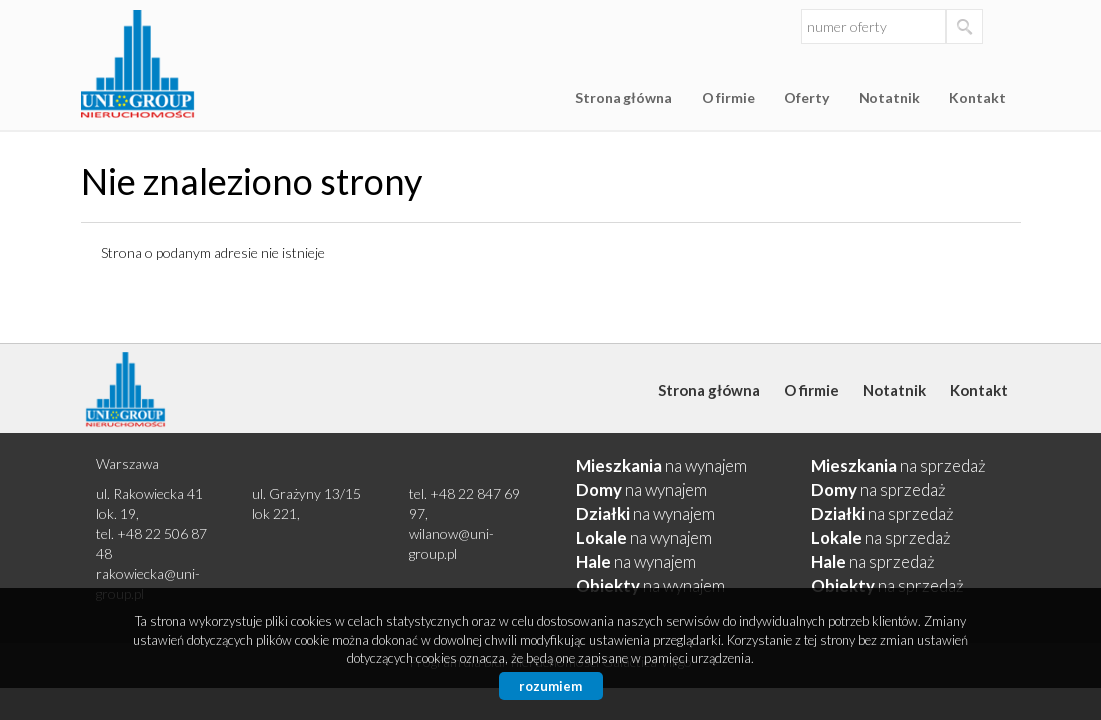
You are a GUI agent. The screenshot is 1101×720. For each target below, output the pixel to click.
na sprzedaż (898, 465)
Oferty (806, 97)
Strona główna (623, 97)
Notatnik (889, 97)
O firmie (728, 97)
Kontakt (977, 97)
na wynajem (661, 465)
